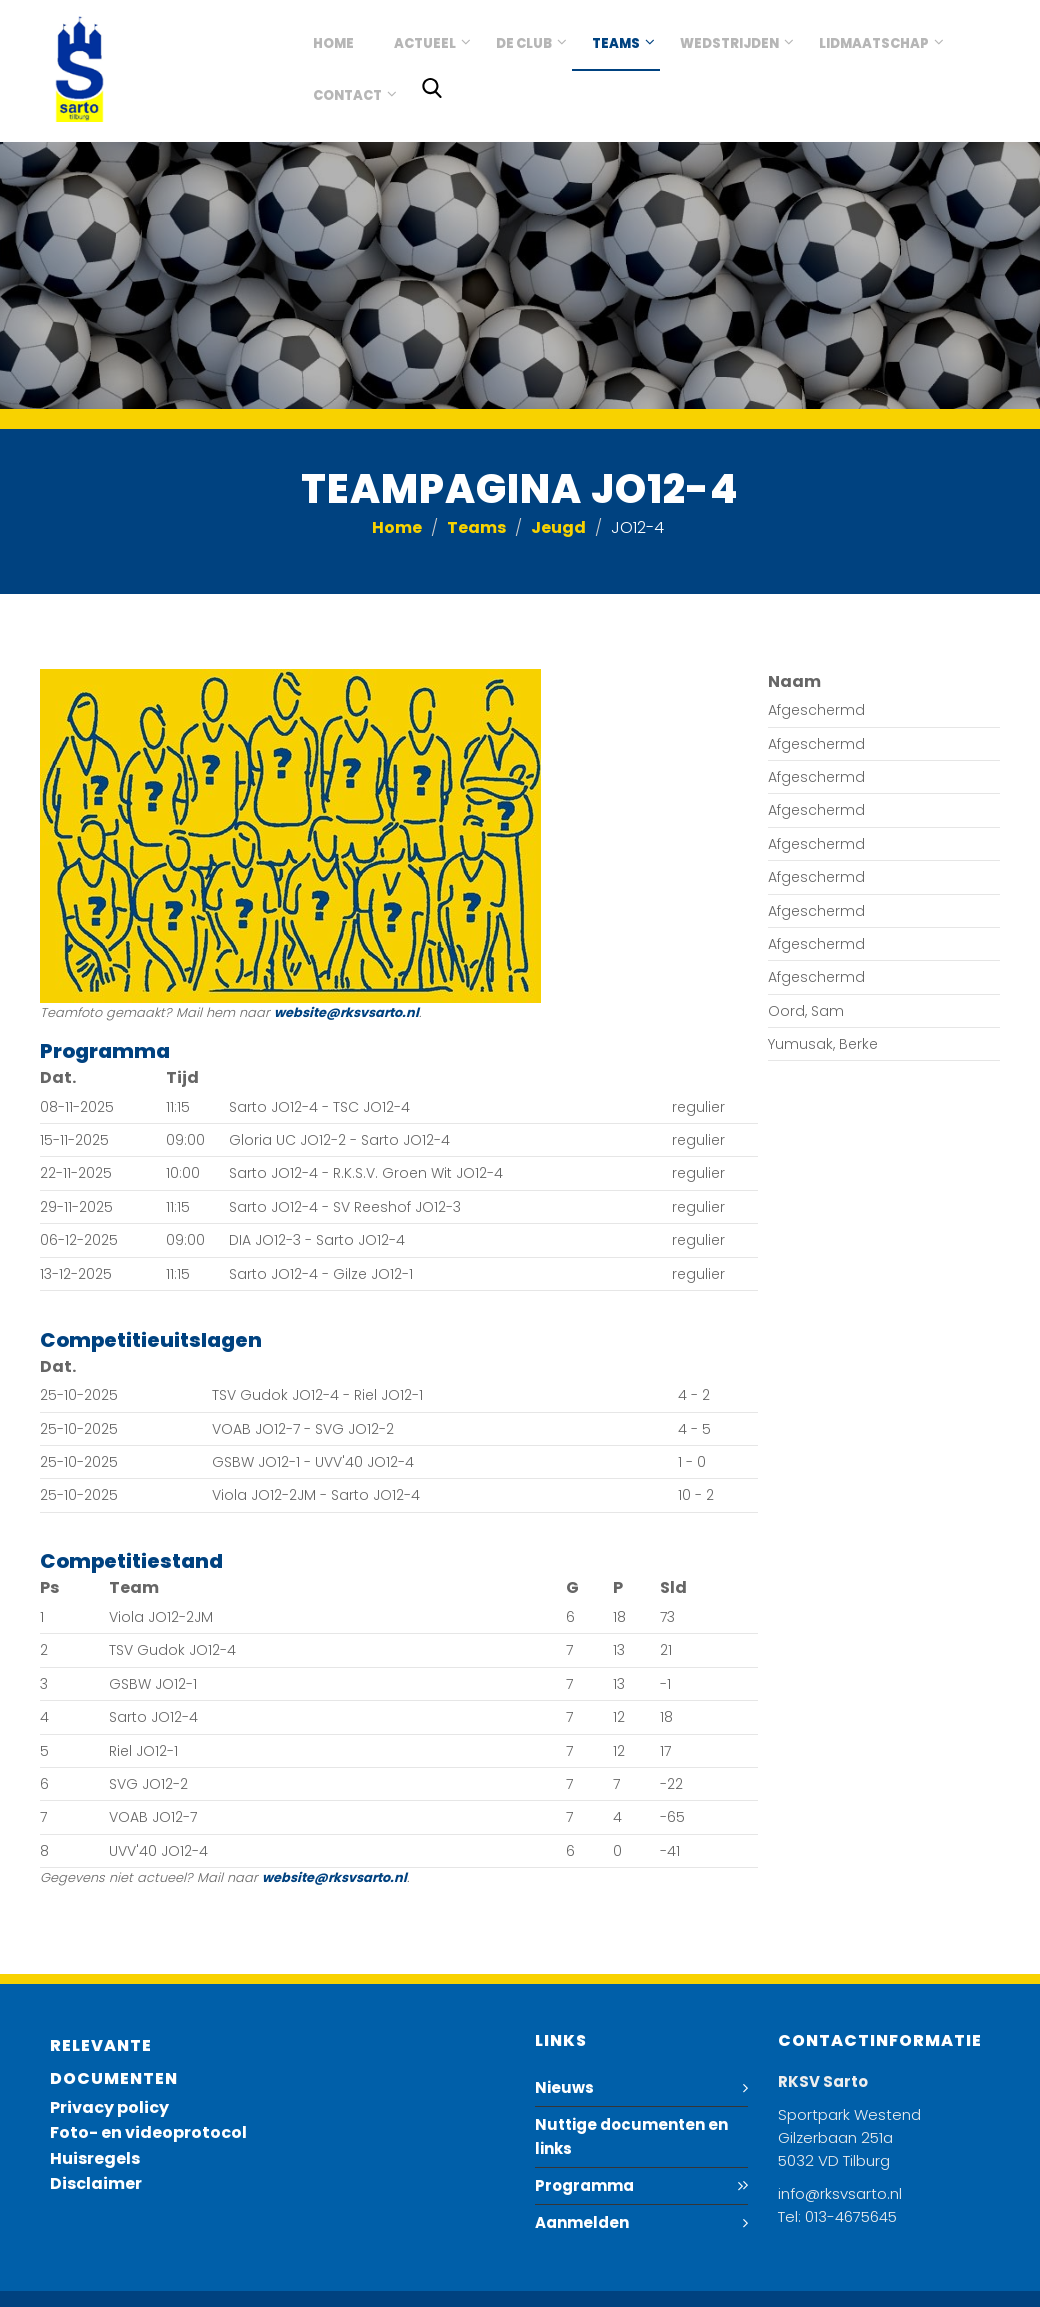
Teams (616, 43)
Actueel (425, 43)
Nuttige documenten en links (631, 2136)
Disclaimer (96, 2183)
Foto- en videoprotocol (148, 2132)
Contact (347, 95)
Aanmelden (582, 2222)
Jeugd (558, 527)
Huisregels (95, 2158)
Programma (584, 2185)
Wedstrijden (729, 43)
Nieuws (564, 2087)
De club (524, 43)
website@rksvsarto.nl (346, 1012)
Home (333, 43)
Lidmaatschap (874, 43)
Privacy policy (109, 2107)
